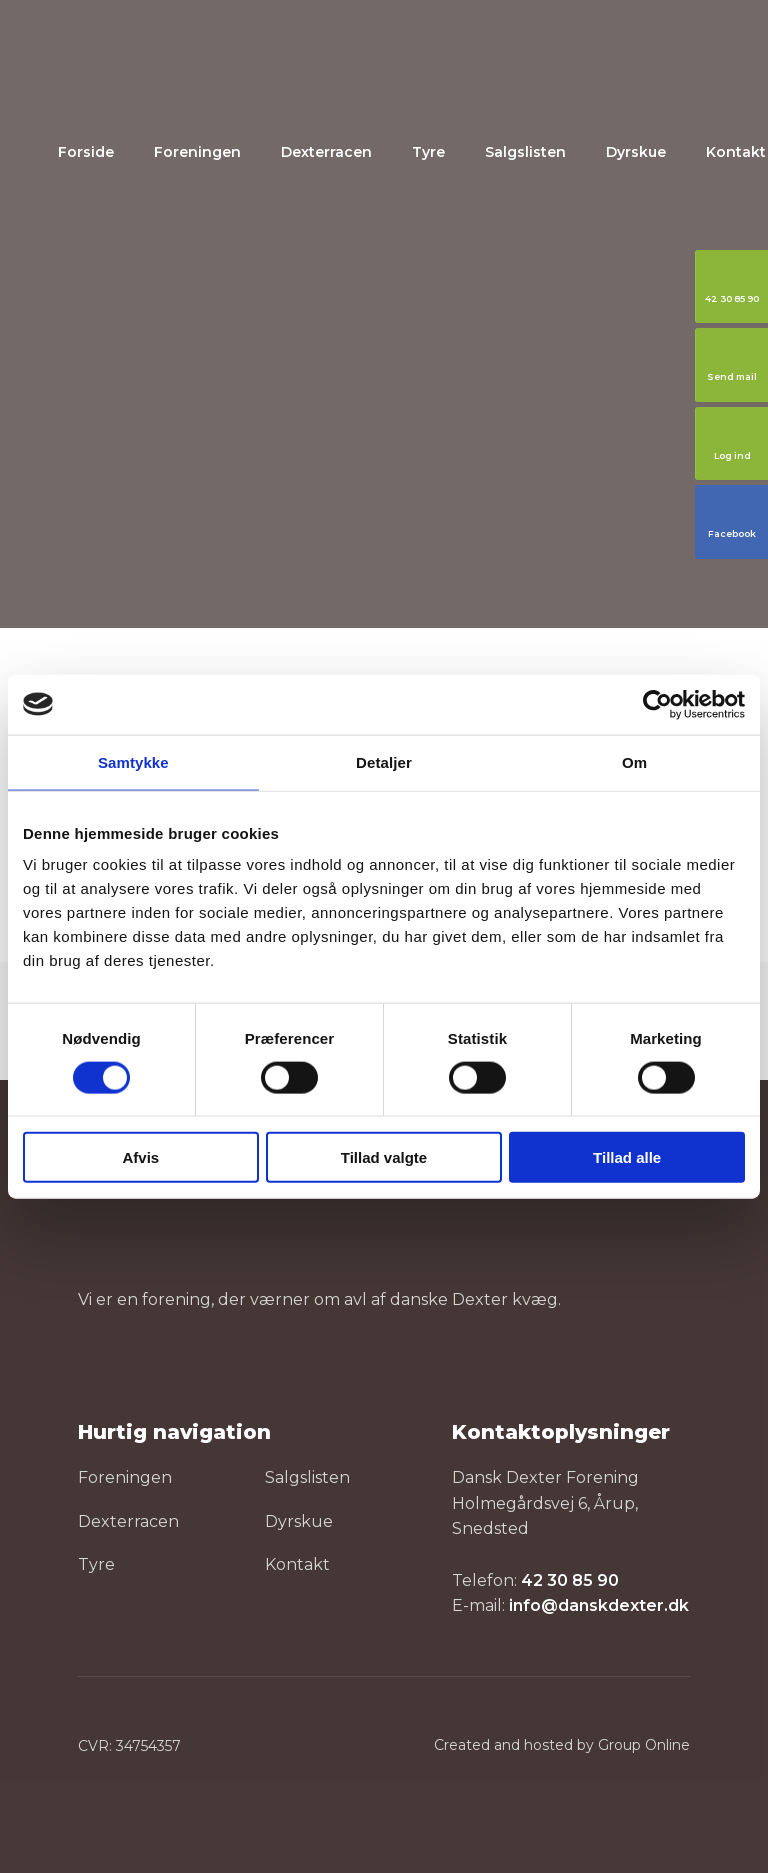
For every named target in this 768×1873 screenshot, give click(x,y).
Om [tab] (634, 761)
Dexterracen (326, 152)
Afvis (140, 1157)
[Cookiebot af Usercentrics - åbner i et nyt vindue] (657, 704)
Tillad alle (627, 1157)
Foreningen (197, 152)
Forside (86, 152)
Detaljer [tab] (384, 761)
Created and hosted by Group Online (562, 1745)
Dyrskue (636, 152)
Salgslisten (525, 152)
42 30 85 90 (570, 1580)
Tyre (428, 152)
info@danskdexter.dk (599, 1605)
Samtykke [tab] (133, 761)
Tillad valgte (384, 1157)
